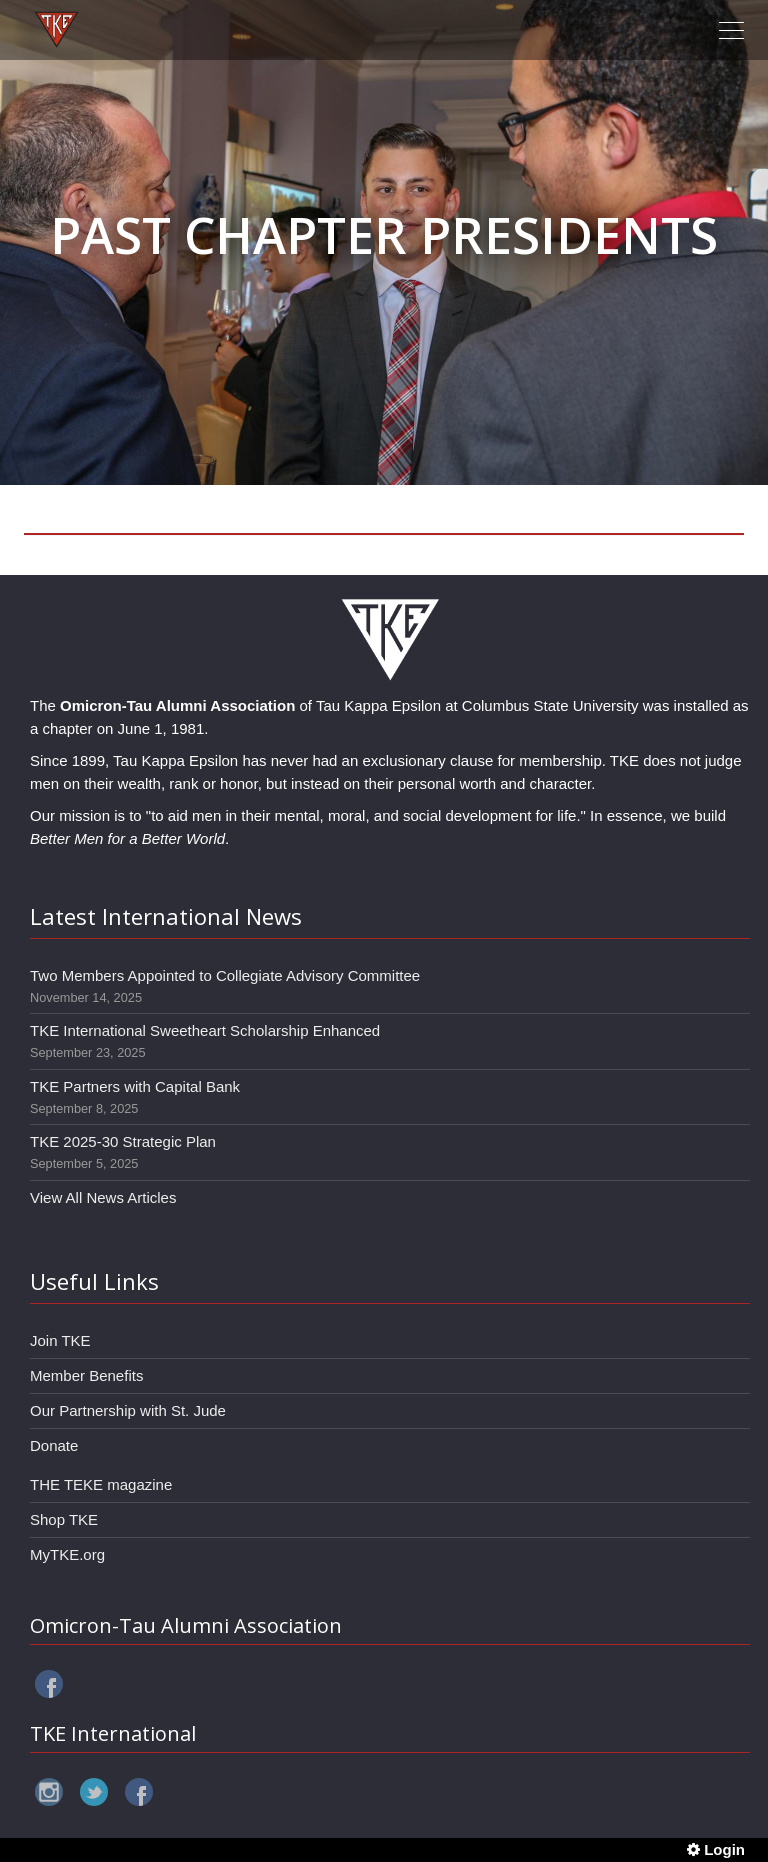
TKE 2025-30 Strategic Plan (123, 1141)
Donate (54, 1445)
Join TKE (60, 1340)
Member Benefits (86, 1375)
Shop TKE (64, 1519)
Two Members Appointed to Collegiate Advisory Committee (225, 975)
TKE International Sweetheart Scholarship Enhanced (205, 1030)
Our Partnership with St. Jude (128, 1410)
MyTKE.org (67, 1554)
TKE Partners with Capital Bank (135, 1086)
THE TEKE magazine (101, 1484)
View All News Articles (103, 1197)
